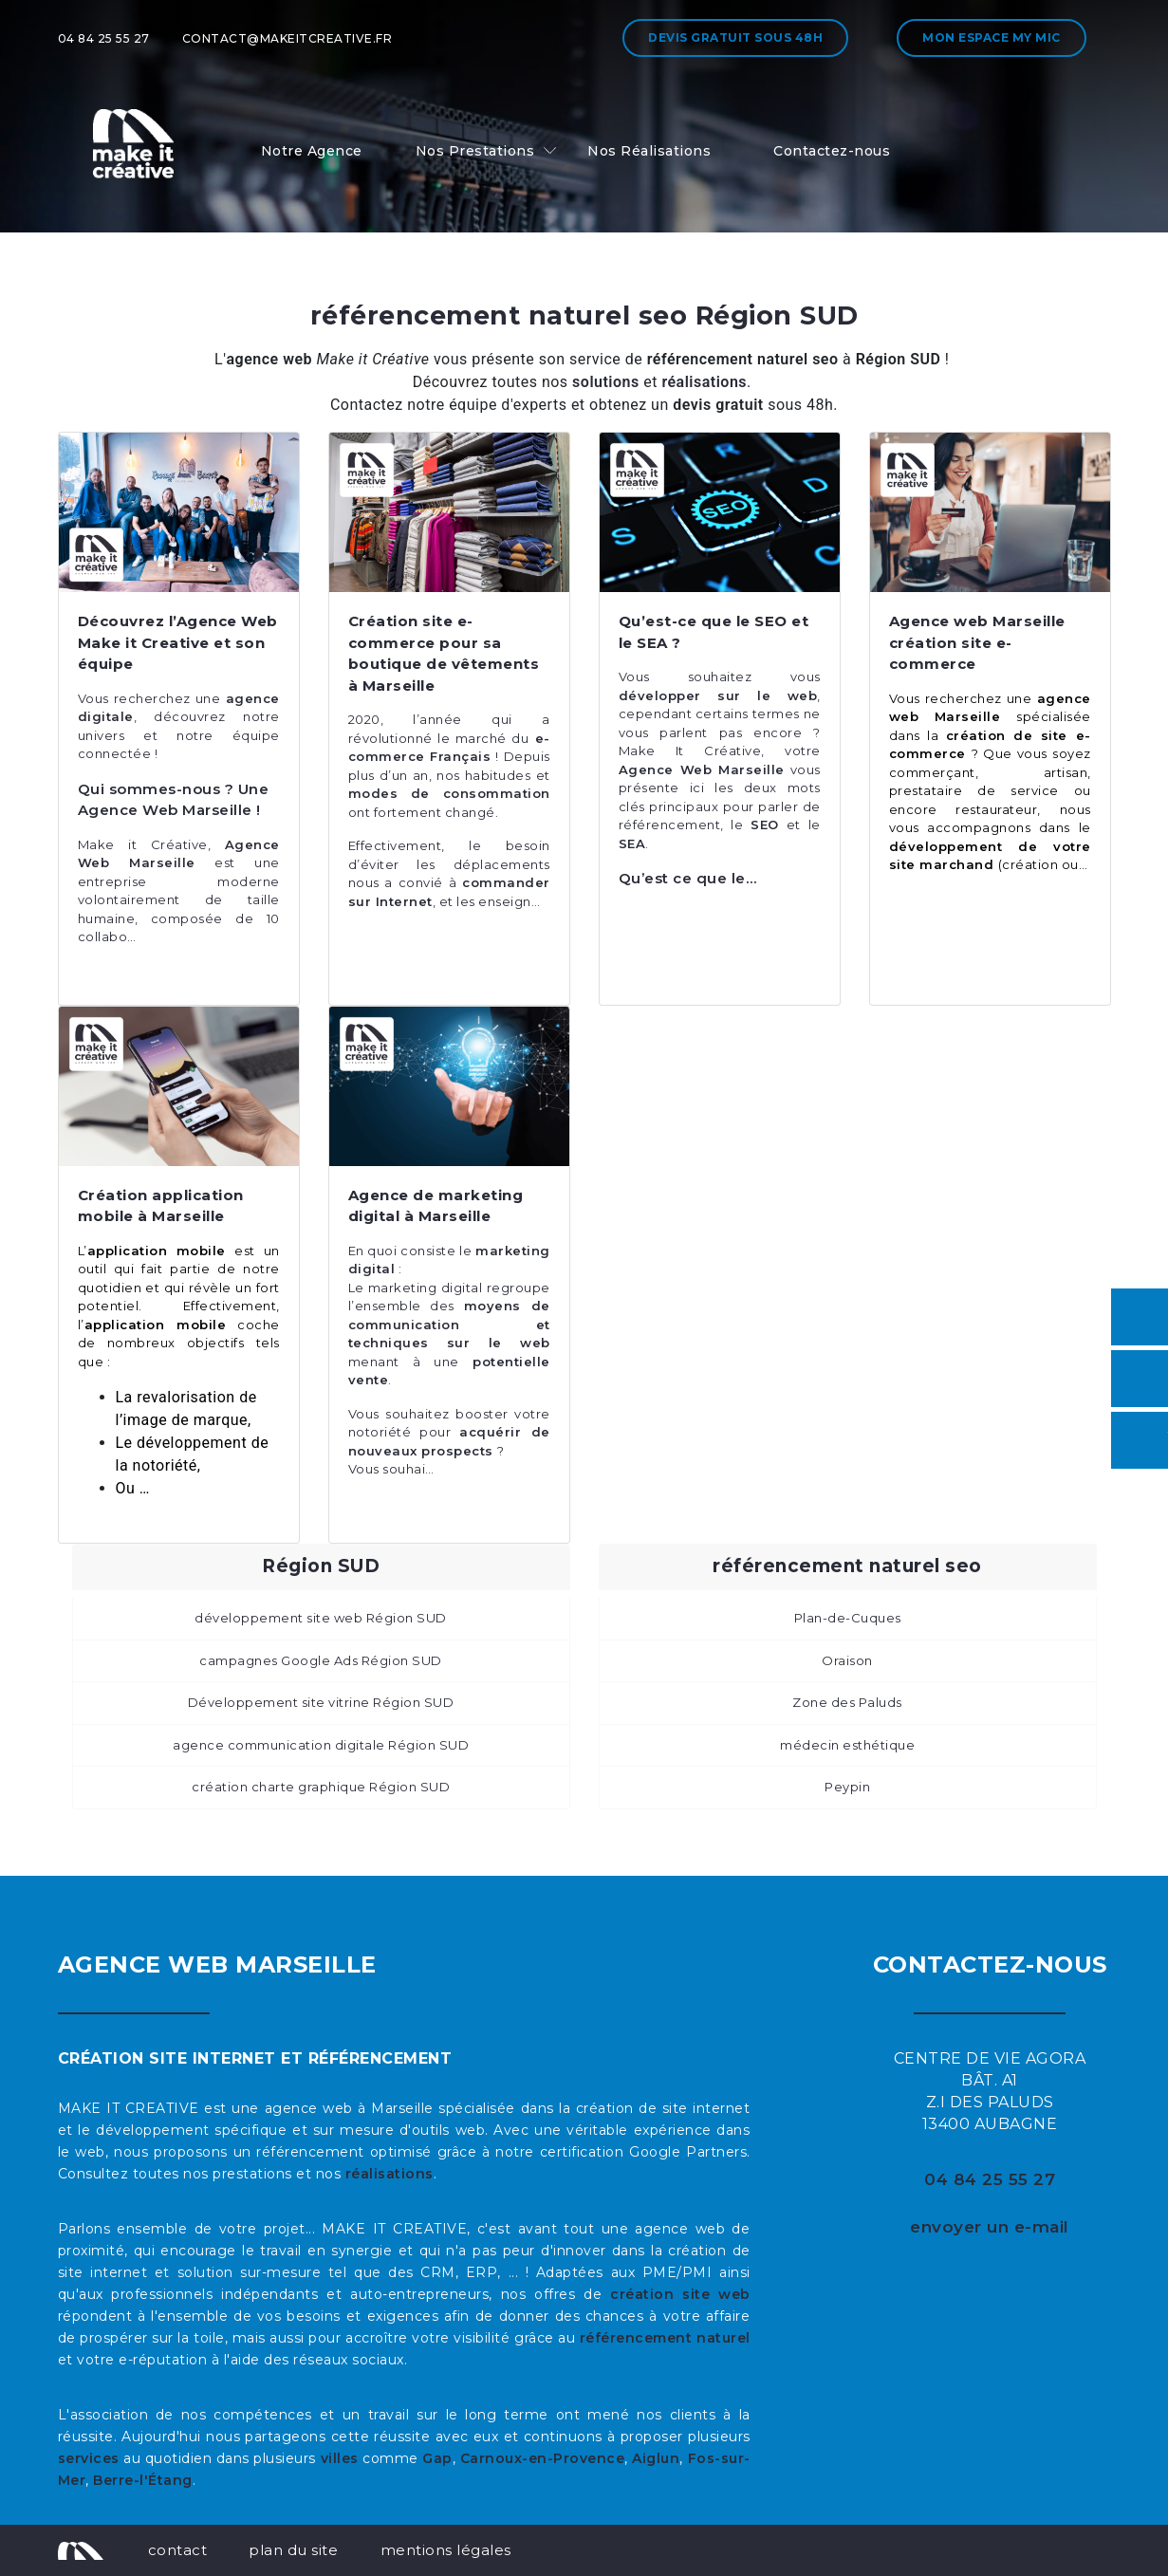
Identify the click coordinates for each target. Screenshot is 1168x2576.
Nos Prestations (475, 150)
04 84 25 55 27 (104, 38)
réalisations (389, 2173)
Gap (437, 2458)
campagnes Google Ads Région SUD (320, 1660)
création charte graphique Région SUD (321, 1786)
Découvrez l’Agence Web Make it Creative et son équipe (178, 642)
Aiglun (655, 2458)
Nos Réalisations (649, 150)
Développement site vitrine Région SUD (321, 1702)
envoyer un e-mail (989, 2226)
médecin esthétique (847, 1744)
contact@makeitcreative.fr (287, 38)
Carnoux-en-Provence (542, 2458)
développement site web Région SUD (321, 1617)
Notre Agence (311, 150)
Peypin (847, 1786)
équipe (246, 735)
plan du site (293, 2550)
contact (178, 2550)
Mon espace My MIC (991, 37)
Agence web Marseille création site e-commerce (977, 642)
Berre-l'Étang (143, 2480)
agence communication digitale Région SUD (321, 1744)
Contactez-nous (831, 150)
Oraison (847, 1660)
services (89, 2458)
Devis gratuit (735, 37)
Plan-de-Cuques (847, 1617)
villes (340, 2458)
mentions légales (445, 2550)
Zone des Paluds (847, 1702)
